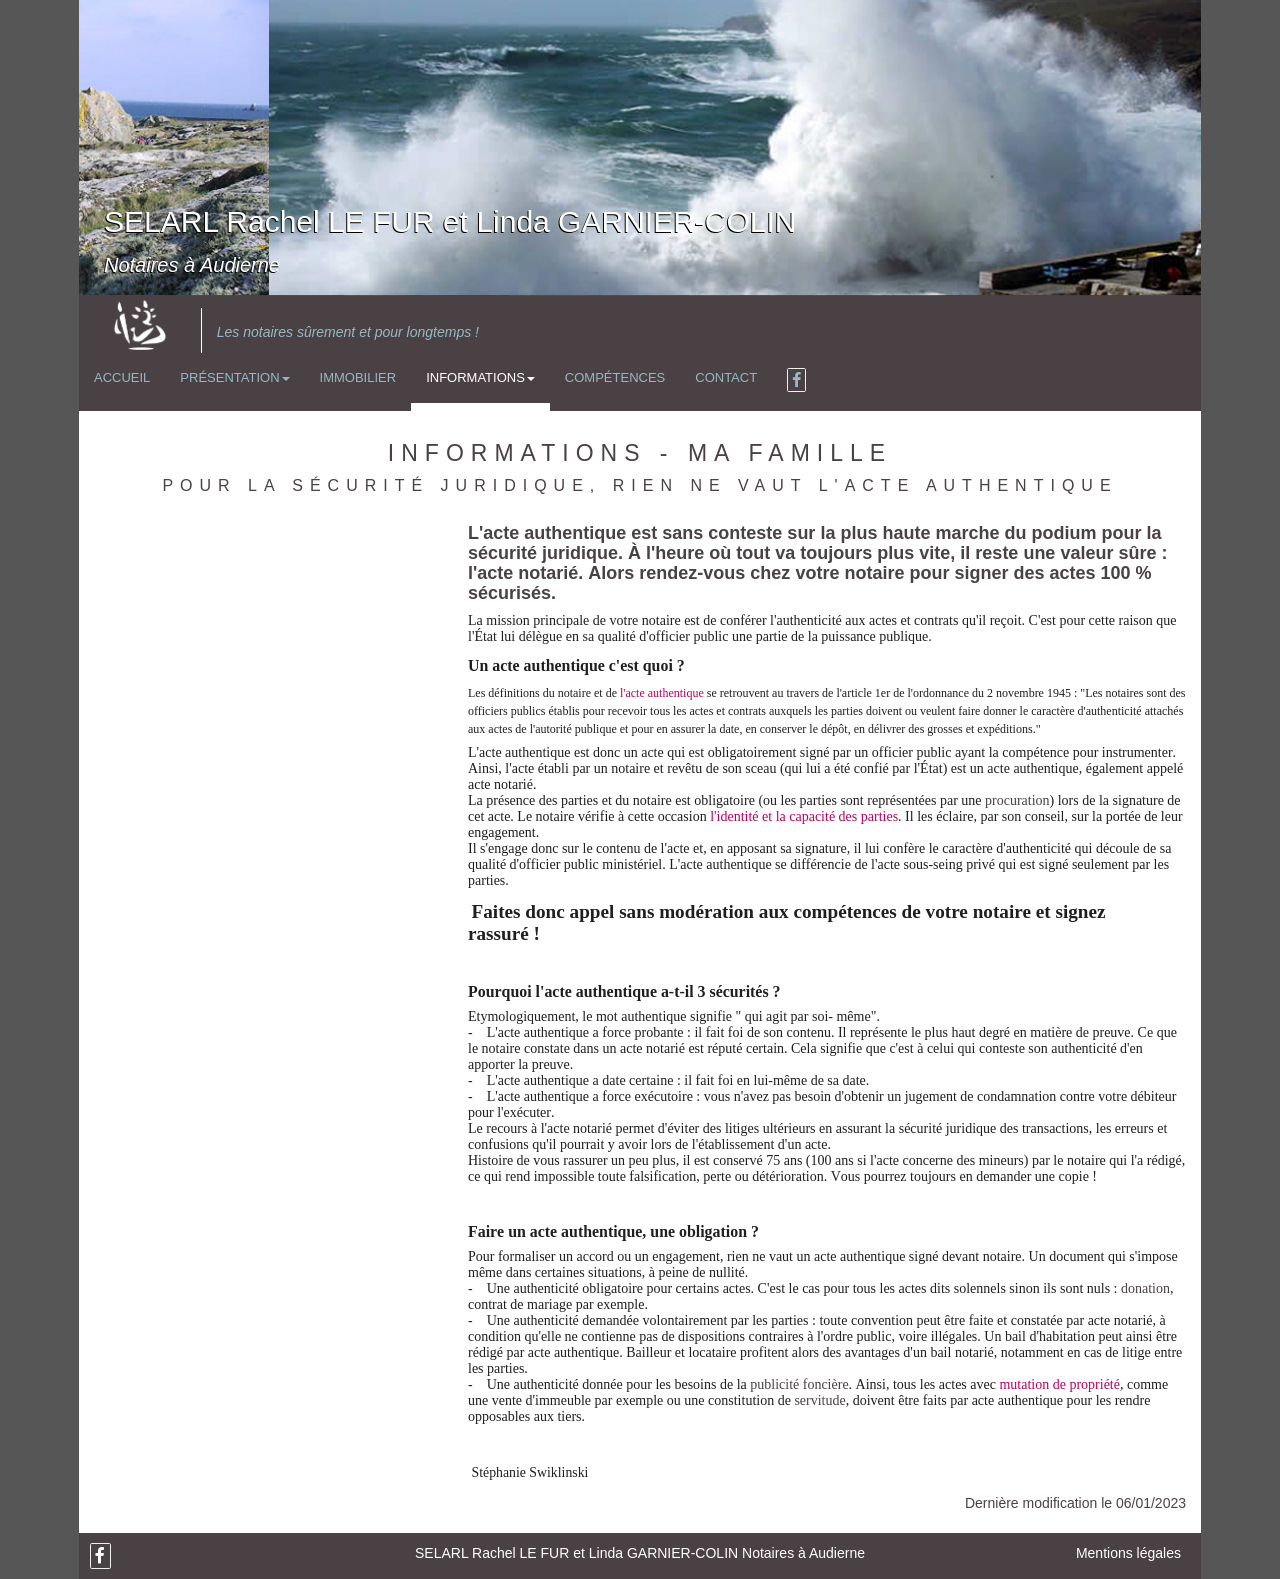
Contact (726, 377)
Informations (480, 377)
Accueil (122, 377)
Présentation (234, 377)
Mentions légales (1128, 1553)
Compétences (615, 377)
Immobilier (358, 377)
